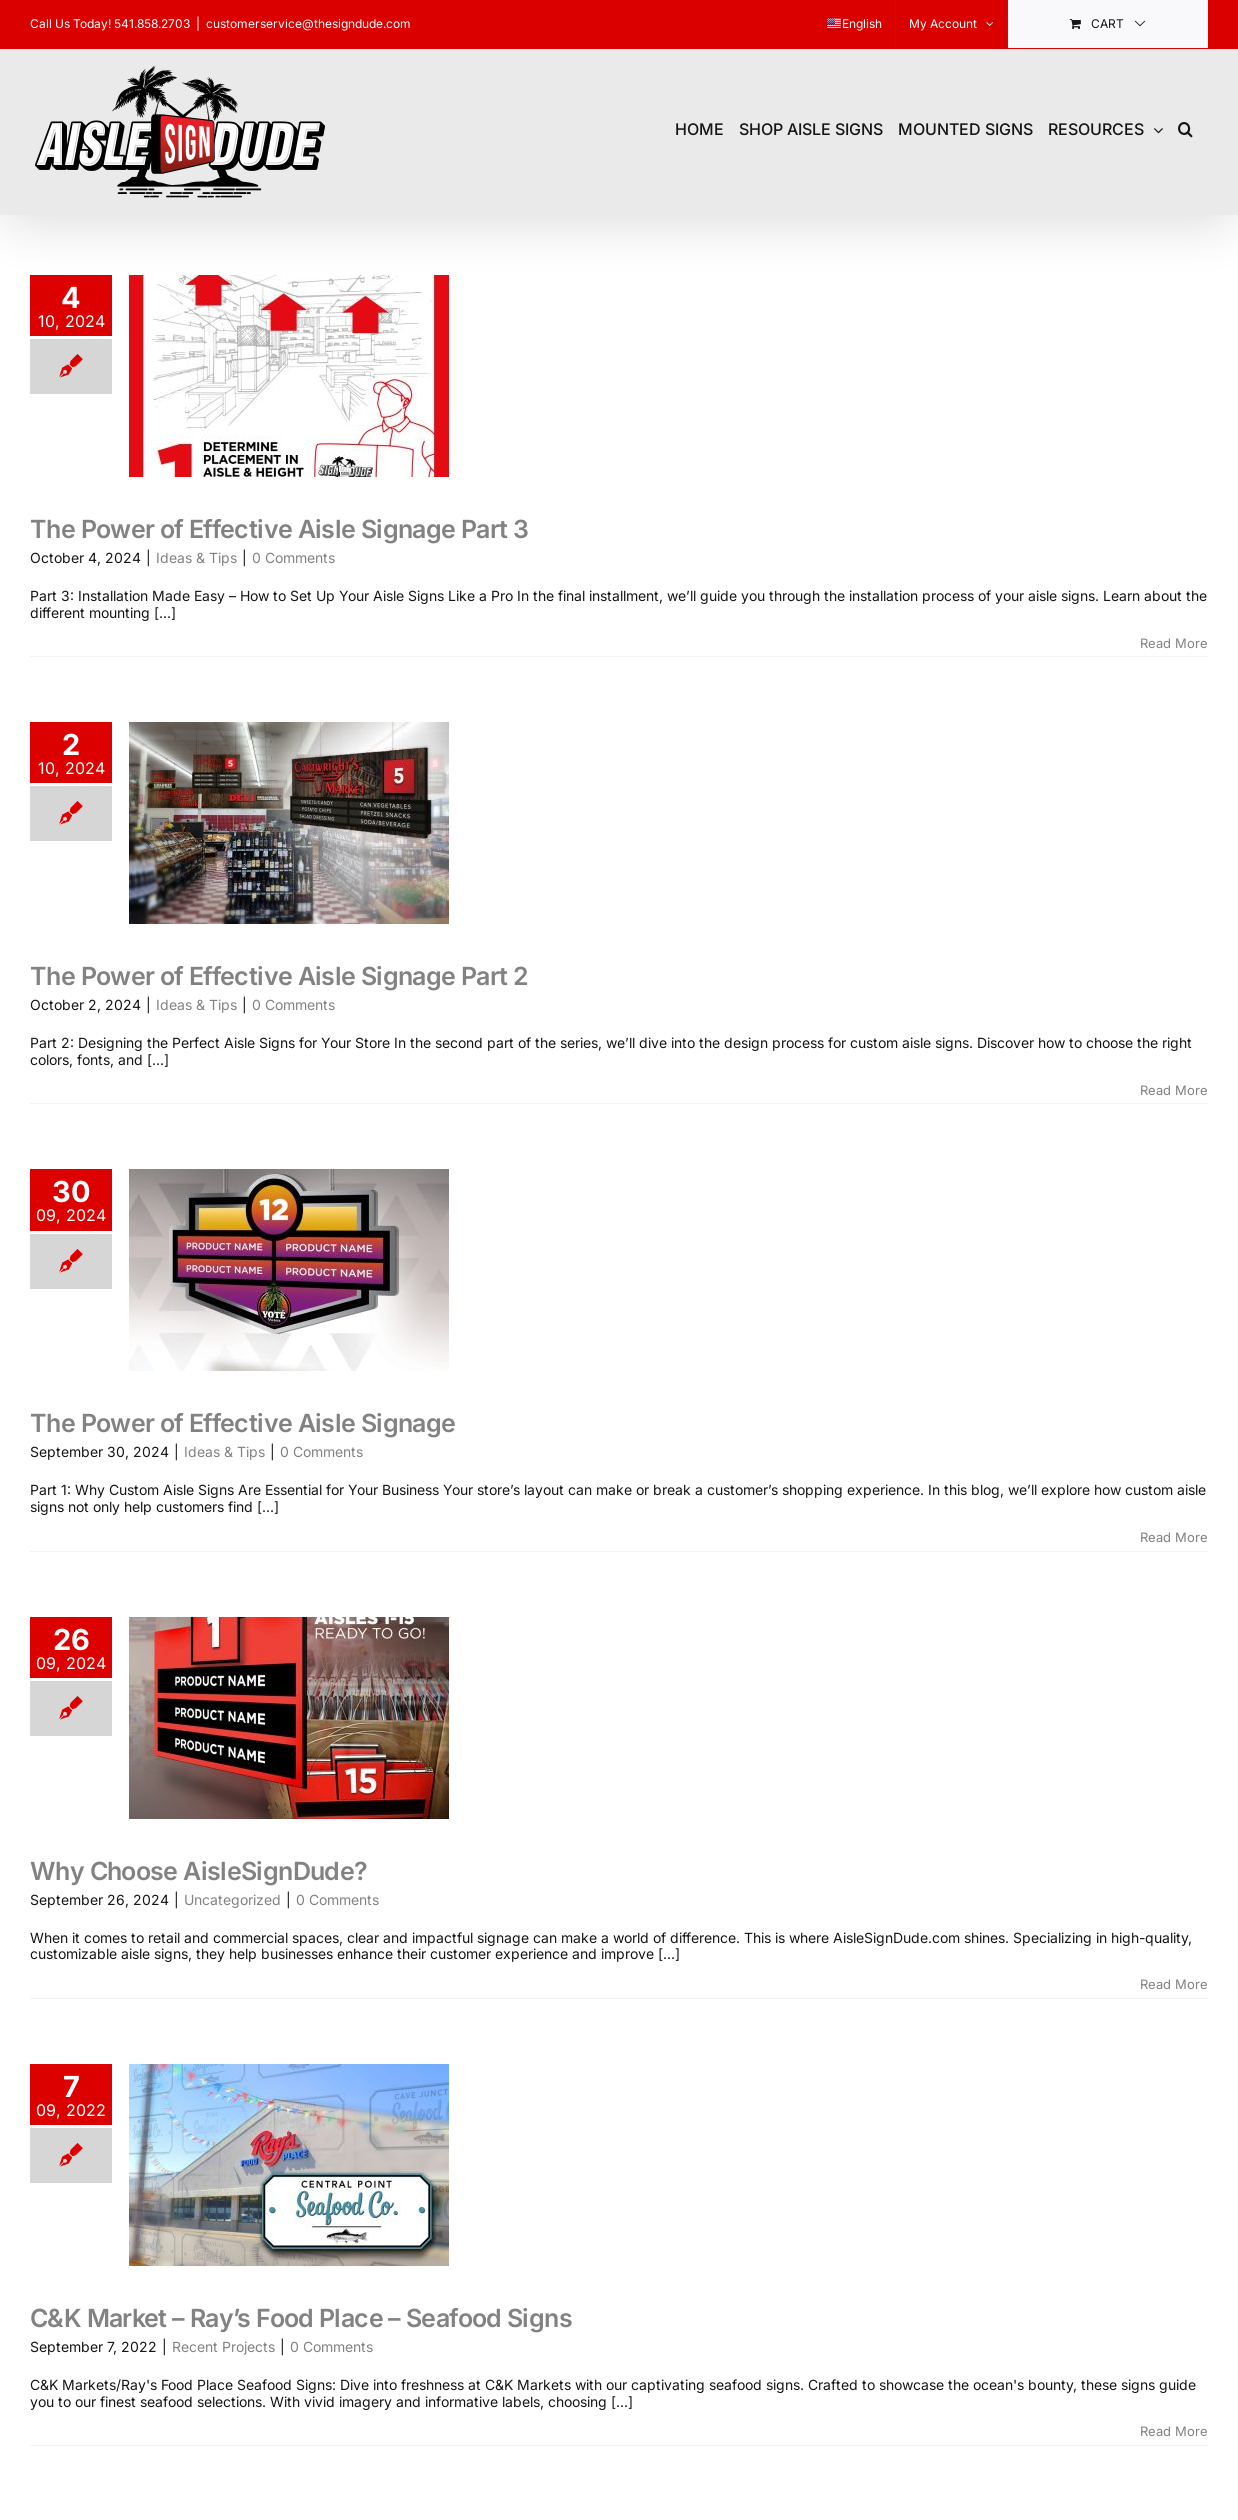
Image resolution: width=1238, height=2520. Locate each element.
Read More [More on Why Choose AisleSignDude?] (1174, 1984)
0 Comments (293, 557)
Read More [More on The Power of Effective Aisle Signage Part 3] (1174, 643)
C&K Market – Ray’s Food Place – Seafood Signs (301, 2318)
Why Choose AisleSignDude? (198, 1871)
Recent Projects (223, 2346)
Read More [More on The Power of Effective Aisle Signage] (1174, 1537)
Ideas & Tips (196, 557)
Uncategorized (232, 1899)
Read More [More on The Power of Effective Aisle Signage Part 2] (1174, 1090)
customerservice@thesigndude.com (308, 23)
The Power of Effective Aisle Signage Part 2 (279, 976)
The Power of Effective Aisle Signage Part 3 (279, 529)
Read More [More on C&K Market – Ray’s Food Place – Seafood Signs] (1174, 2431)
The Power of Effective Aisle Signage (243, 1423)
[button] (1185, 126)
